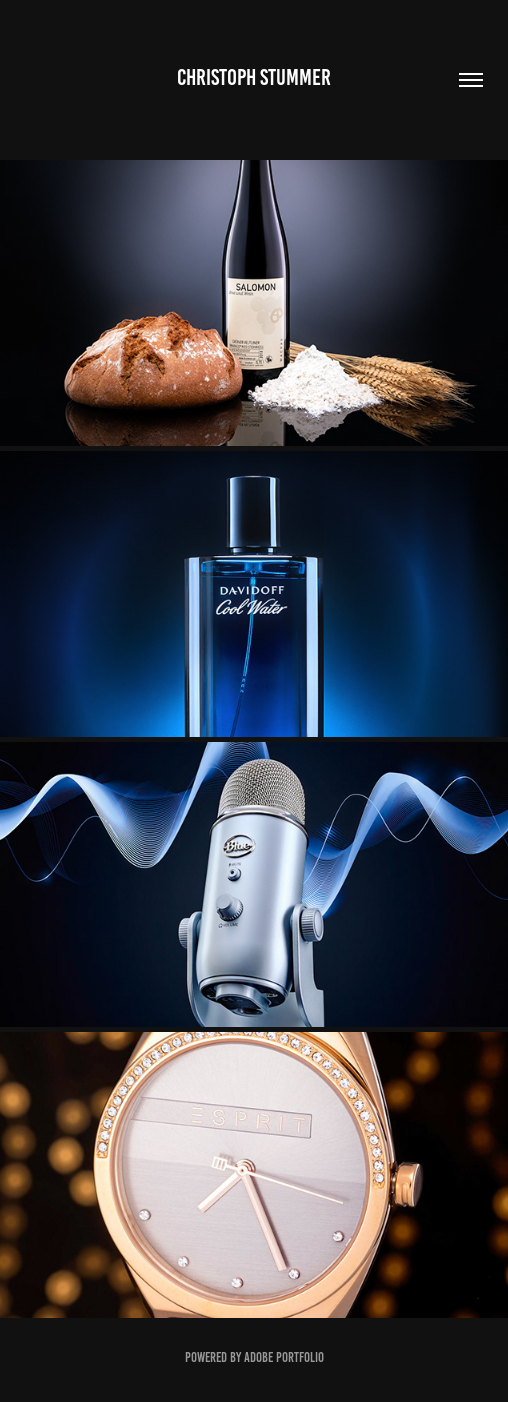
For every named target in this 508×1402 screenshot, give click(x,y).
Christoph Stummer (254, 77)
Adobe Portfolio (284, 1357)
